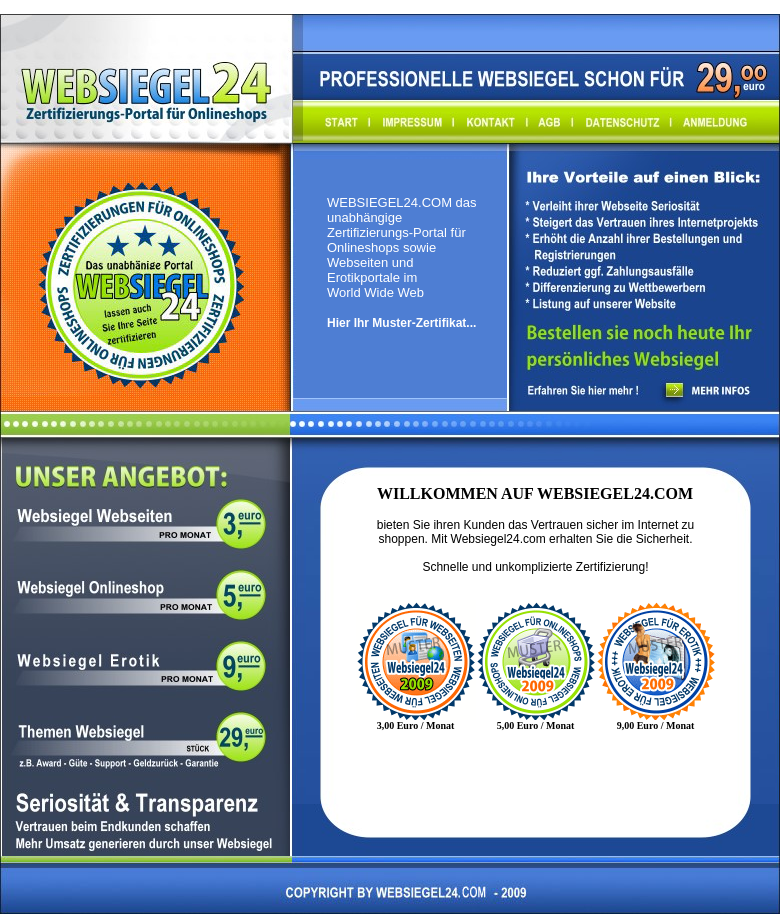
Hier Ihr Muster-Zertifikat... (401, 323)
